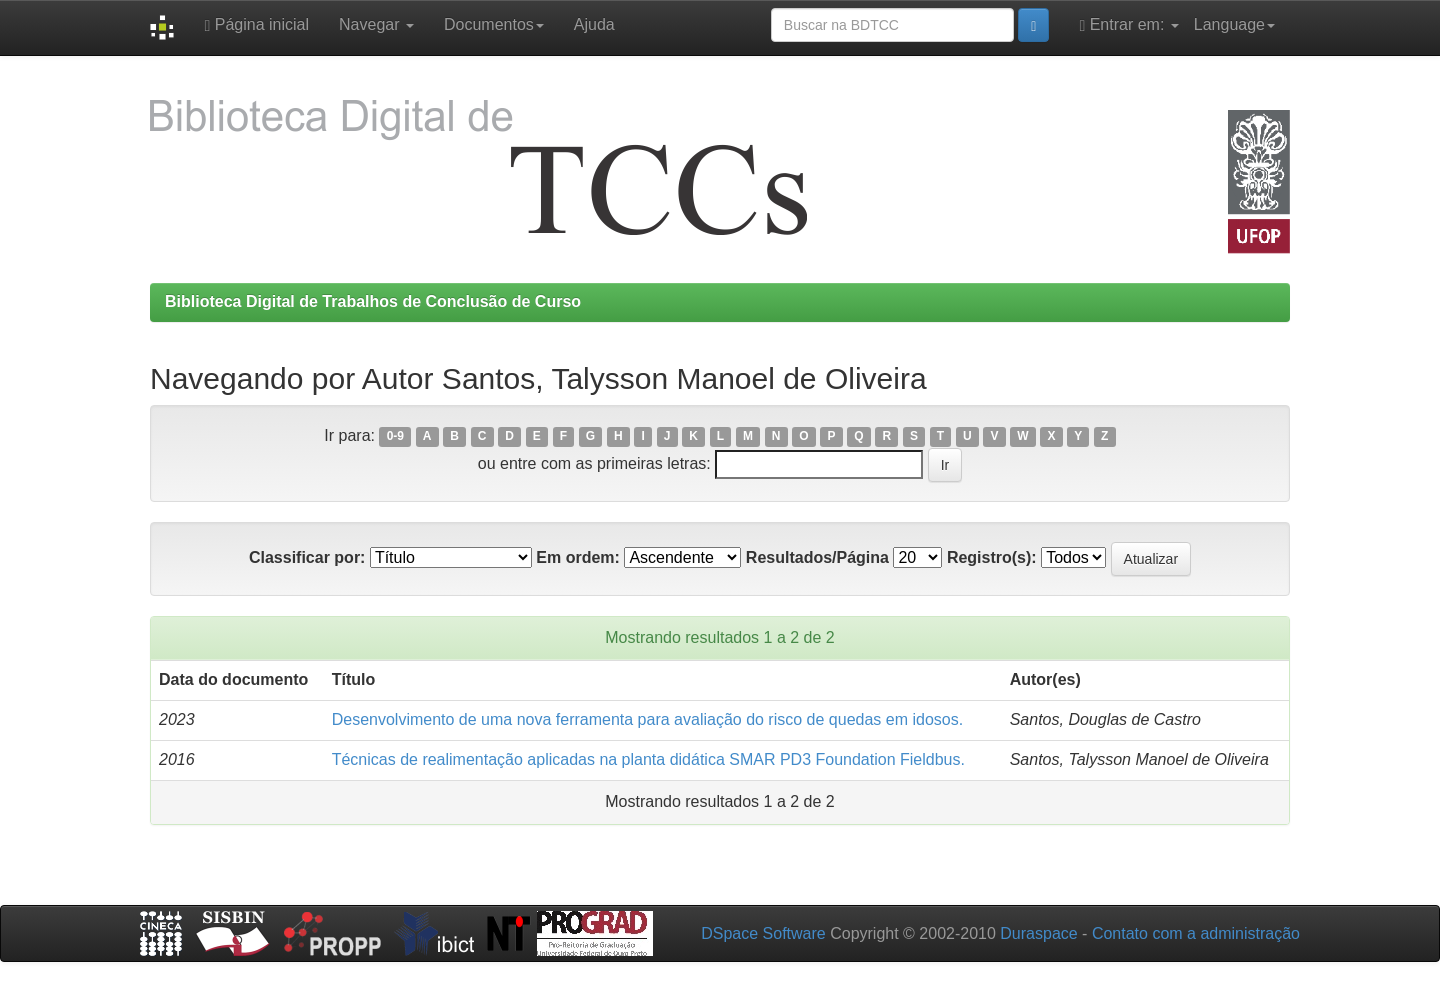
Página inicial (256, 25)
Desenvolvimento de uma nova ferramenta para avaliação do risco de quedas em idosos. (647, 719)
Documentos (494, 24)
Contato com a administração (1196, 933)
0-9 (395, 437)
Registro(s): (992, 557)
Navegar (376, 24)
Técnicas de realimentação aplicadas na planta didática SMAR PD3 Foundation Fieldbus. (648, 759)
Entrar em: (1128, 25)
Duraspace (1038, 933)
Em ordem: (578, 557)
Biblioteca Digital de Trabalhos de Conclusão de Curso (373, 301)
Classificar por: (307, 557)
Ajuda (594, 24)
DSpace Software (763, 933)
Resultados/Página (817, 557)
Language (1234, 24)
